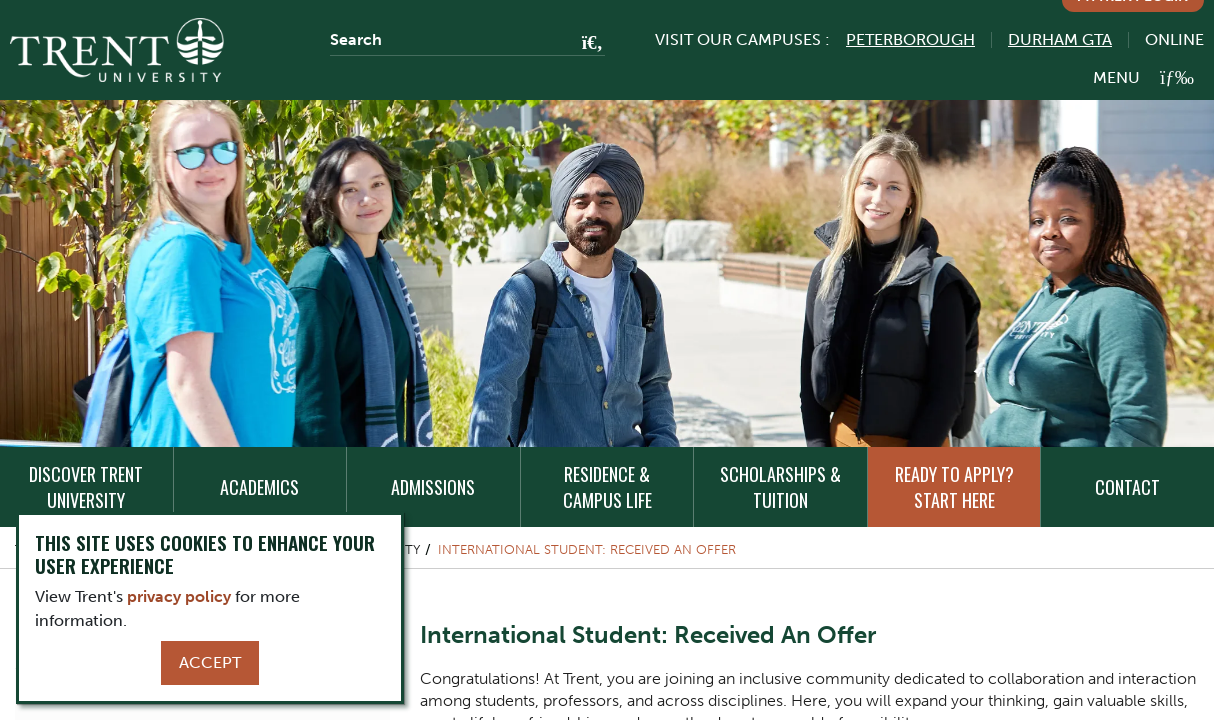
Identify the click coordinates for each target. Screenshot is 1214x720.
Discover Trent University (86, 487)
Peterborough (910, 39)
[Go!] (586, 44)
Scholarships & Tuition (780, 487)
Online (1174, 39)
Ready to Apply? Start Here (954, 487)
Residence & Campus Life (607, 487)
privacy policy (179, 596)
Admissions (433, 487)
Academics (259, 487)
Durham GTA (1060, 39)
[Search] (467, 40)
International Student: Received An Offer (587, 549)
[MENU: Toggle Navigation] (1143, 77)
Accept (210, 662)
